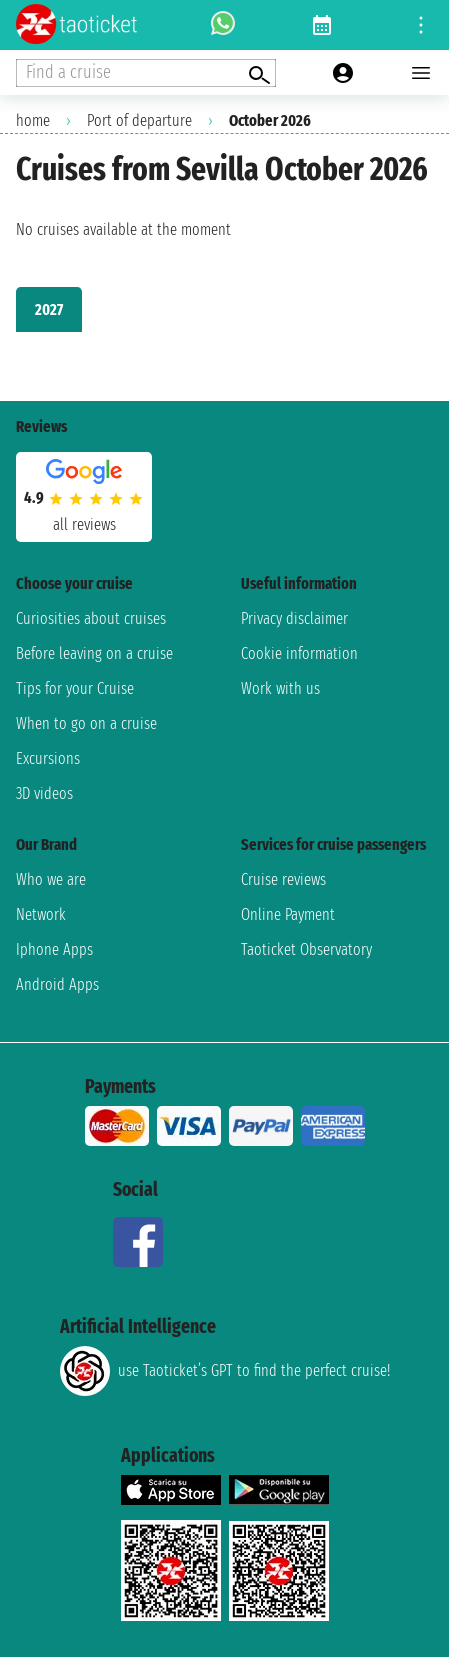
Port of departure (139, 120)
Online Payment (288, 914)
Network (41, 914)
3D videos (44, 793)
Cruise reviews (283, 879)
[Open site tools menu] (421, 25)
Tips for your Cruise (75, 688)
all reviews (84, 524)
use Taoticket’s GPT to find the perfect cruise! (225, 1371)
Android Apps (57, 984)
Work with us (280, 688)
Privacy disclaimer (294, 618)
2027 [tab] (49, 309)
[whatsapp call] (223, 25)
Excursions (48, 758)
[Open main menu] (421, 73)
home (33, 120)
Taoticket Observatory (306, 949)
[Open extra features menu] (146, 73)
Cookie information (299, 653)
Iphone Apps (54, 949)
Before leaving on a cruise (94, 653)
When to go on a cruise (86, 723)
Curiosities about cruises (91, 618)
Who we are (51, 879)
